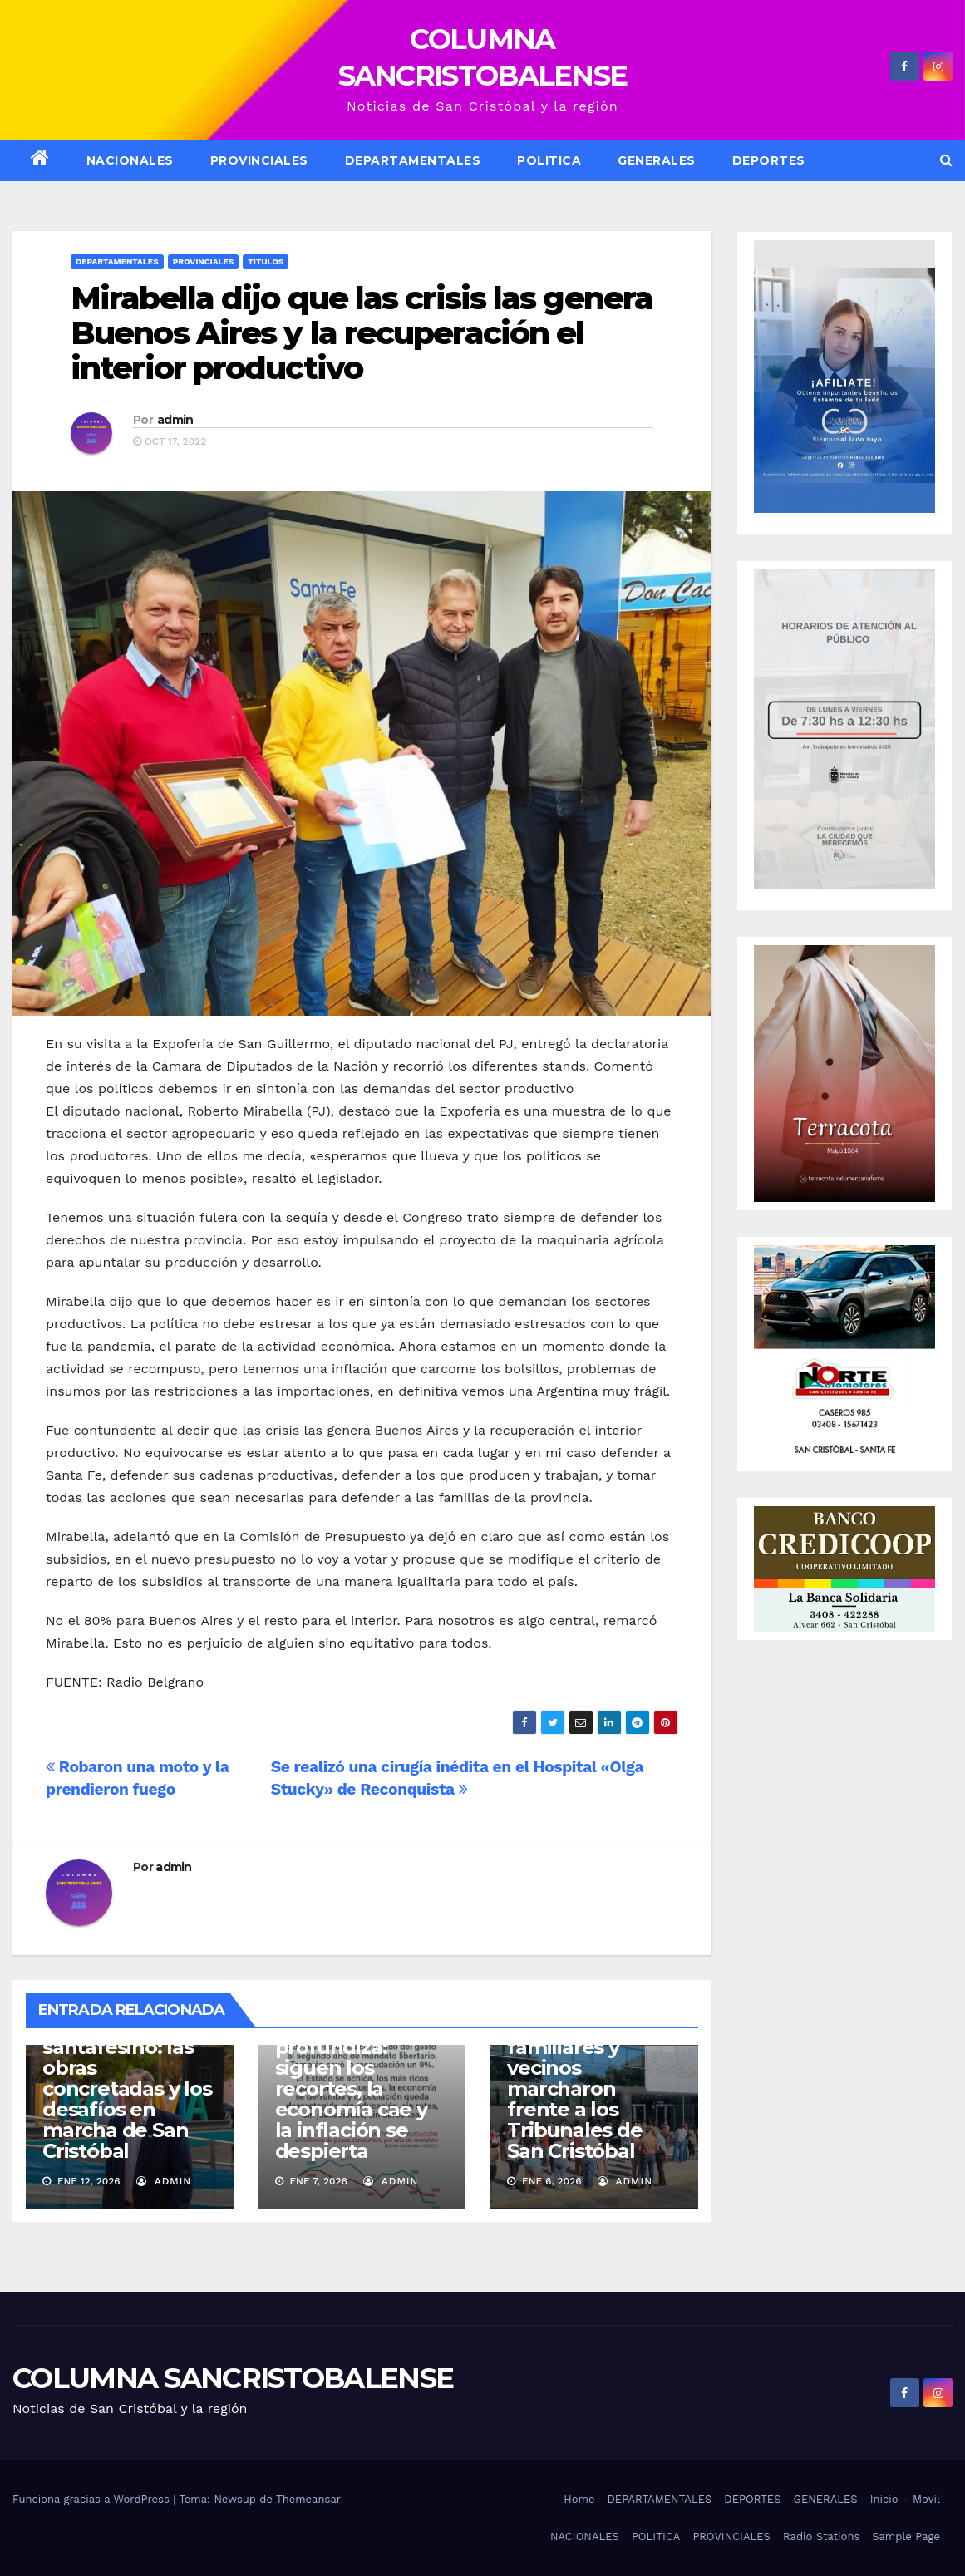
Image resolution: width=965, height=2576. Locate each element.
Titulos (265, 261)
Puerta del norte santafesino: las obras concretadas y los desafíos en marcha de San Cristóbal (127, 2088)
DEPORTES (768, 160)
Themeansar (308, 2499)
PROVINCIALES (731, 2536)
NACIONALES (130, 160)
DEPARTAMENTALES (413, 160)
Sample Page (906, 2536)
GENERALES (657, 160)
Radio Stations (821, 2536)
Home (579, 2499)
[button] (946, 160)
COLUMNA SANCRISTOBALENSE (232, 2378)
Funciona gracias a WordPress (92, 2499)
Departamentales (117, 261)
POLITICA (549, 160)
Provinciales (259, 160)
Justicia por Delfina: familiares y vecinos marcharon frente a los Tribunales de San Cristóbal (574, 2078)
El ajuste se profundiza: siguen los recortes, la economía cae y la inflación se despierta (351, 2088)
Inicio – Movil (905, 2499)
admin (175, 419)
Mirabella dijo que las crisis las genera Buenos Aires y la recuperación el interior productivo (361, 332)
